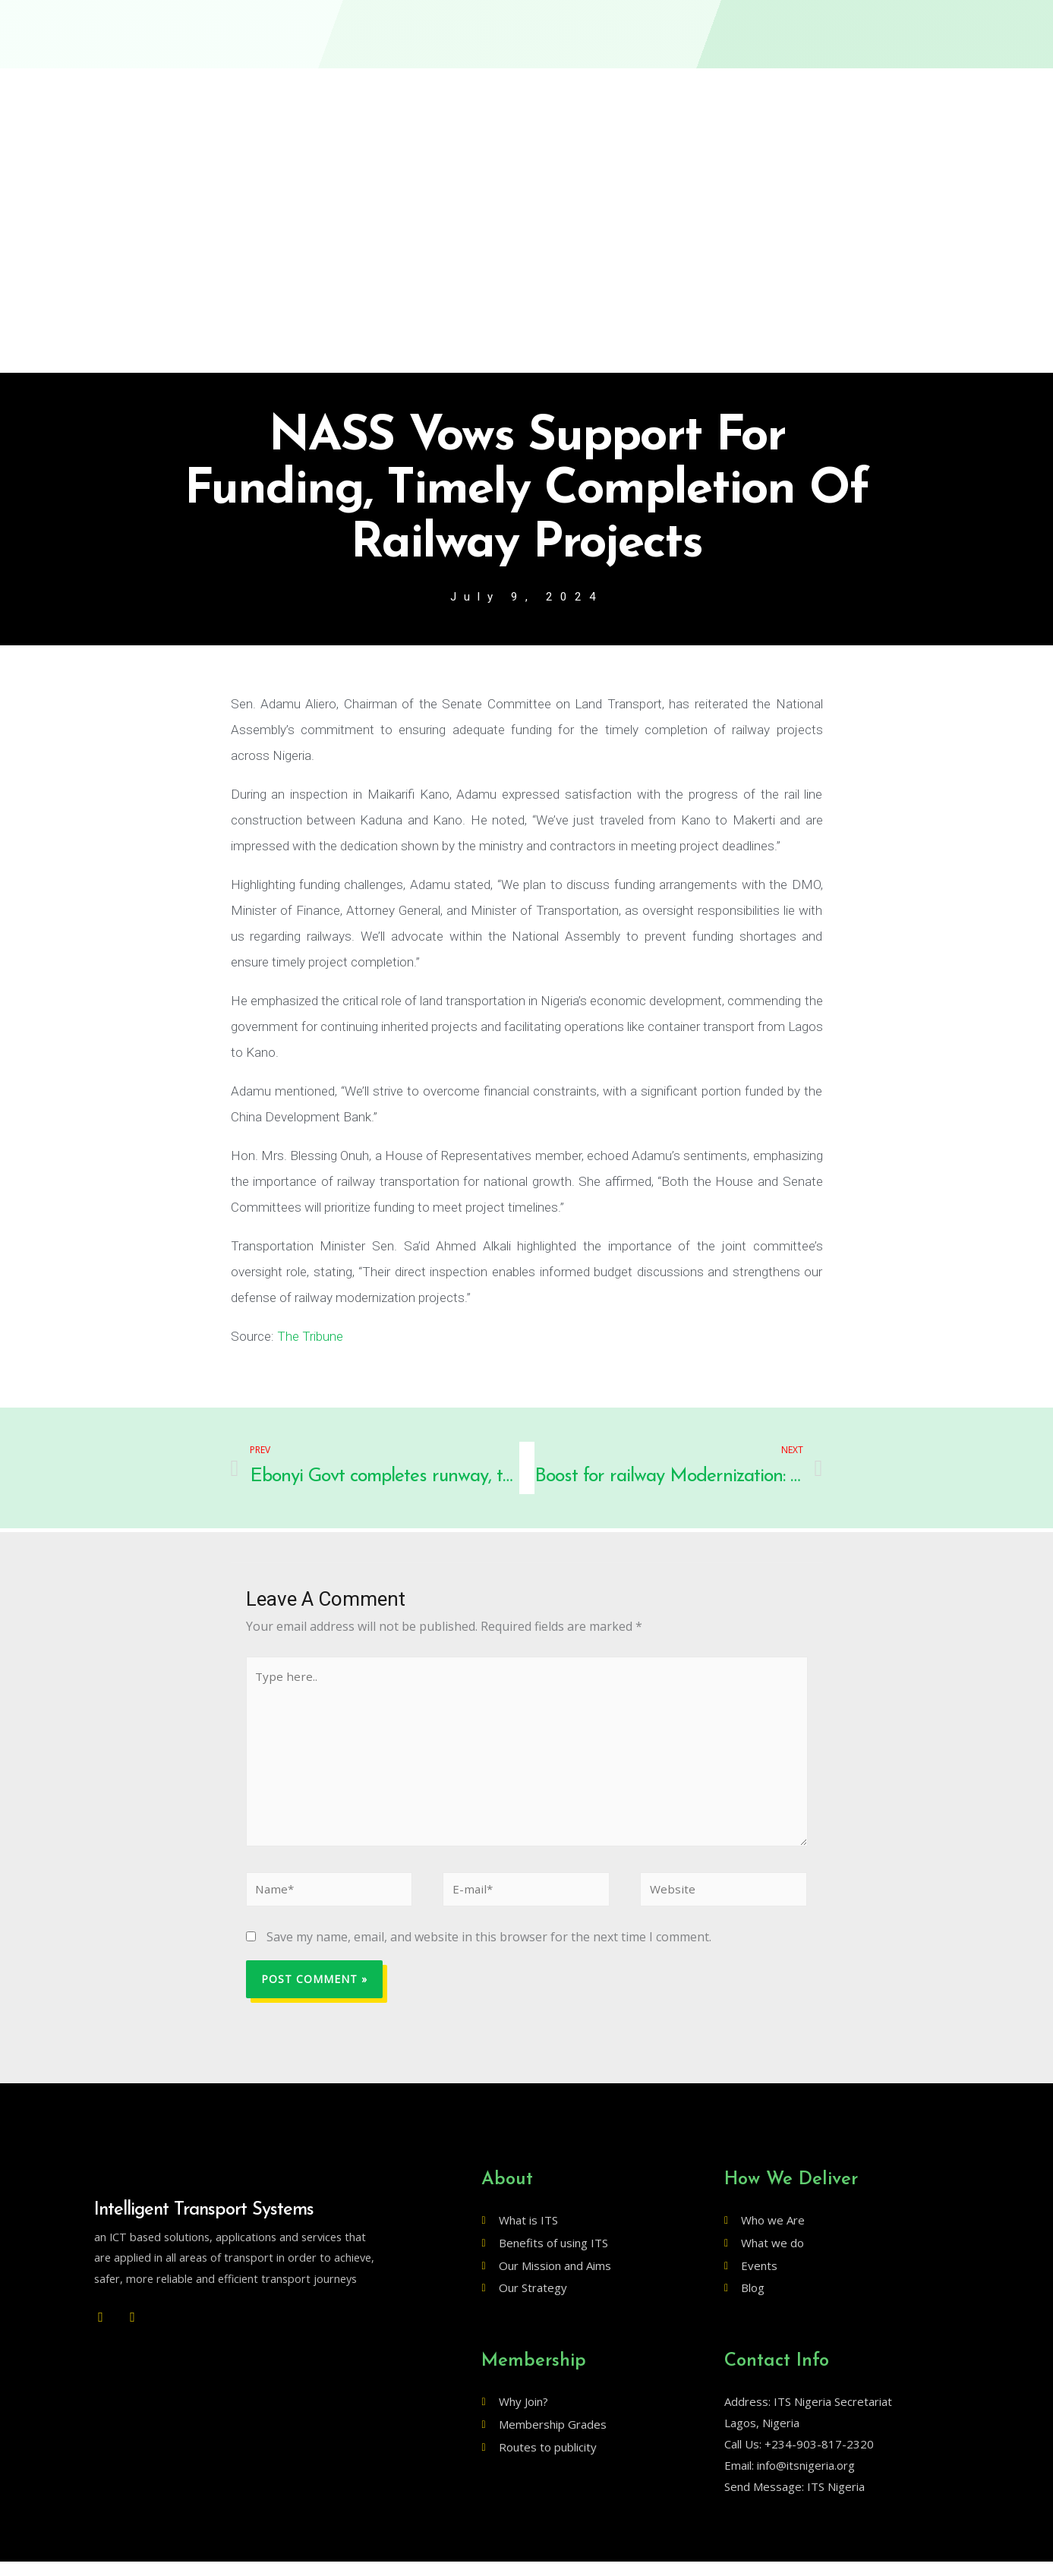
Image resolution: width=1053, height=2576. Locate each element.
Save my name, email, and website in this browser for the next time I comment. (488, 1950)
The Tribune (310, 1337)
